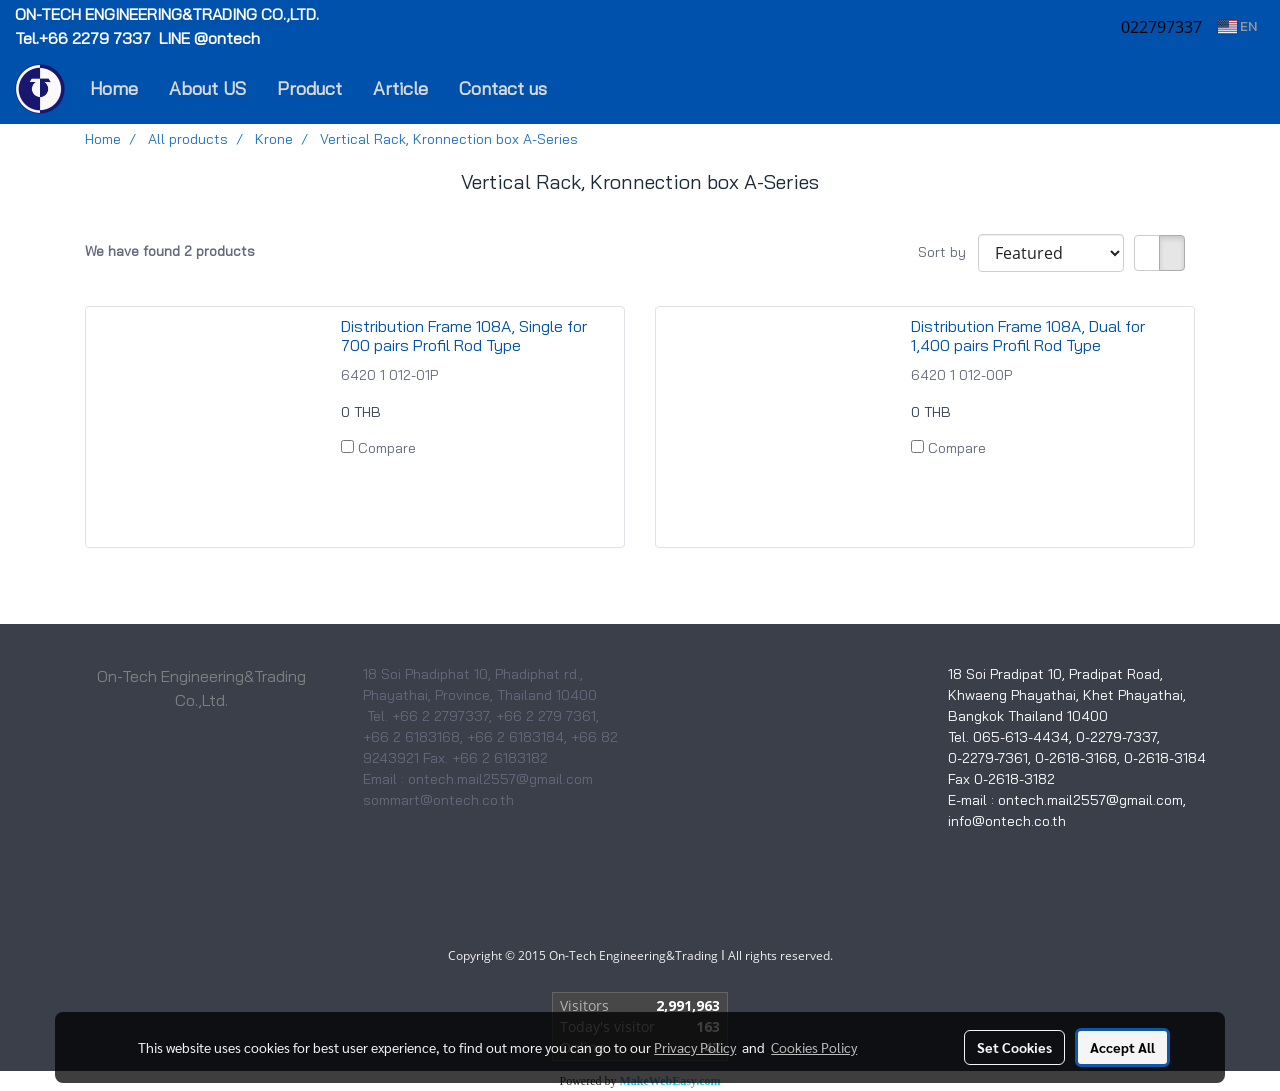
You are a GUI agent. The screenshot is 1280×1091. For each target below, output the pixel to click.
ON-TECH (169, 14)
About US (207, 88)
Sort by (948, 252)
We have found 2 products (170, 251)
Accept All (1122, 1047)
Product (309, 88)
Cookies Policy (814, 1047)
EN (1237, 26)
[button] (592, 89)
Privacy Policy (695, 1047)
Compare (387, 448)
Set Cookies (1014, 1047)
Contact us (503, 88)
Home (114, 88)
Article (400, 88)
